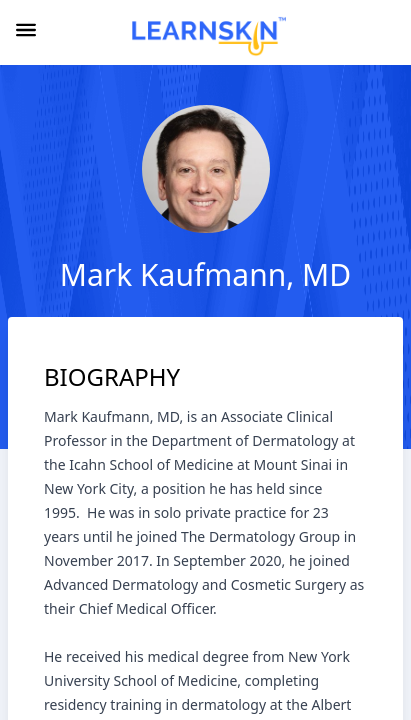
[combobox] (385, 34)
